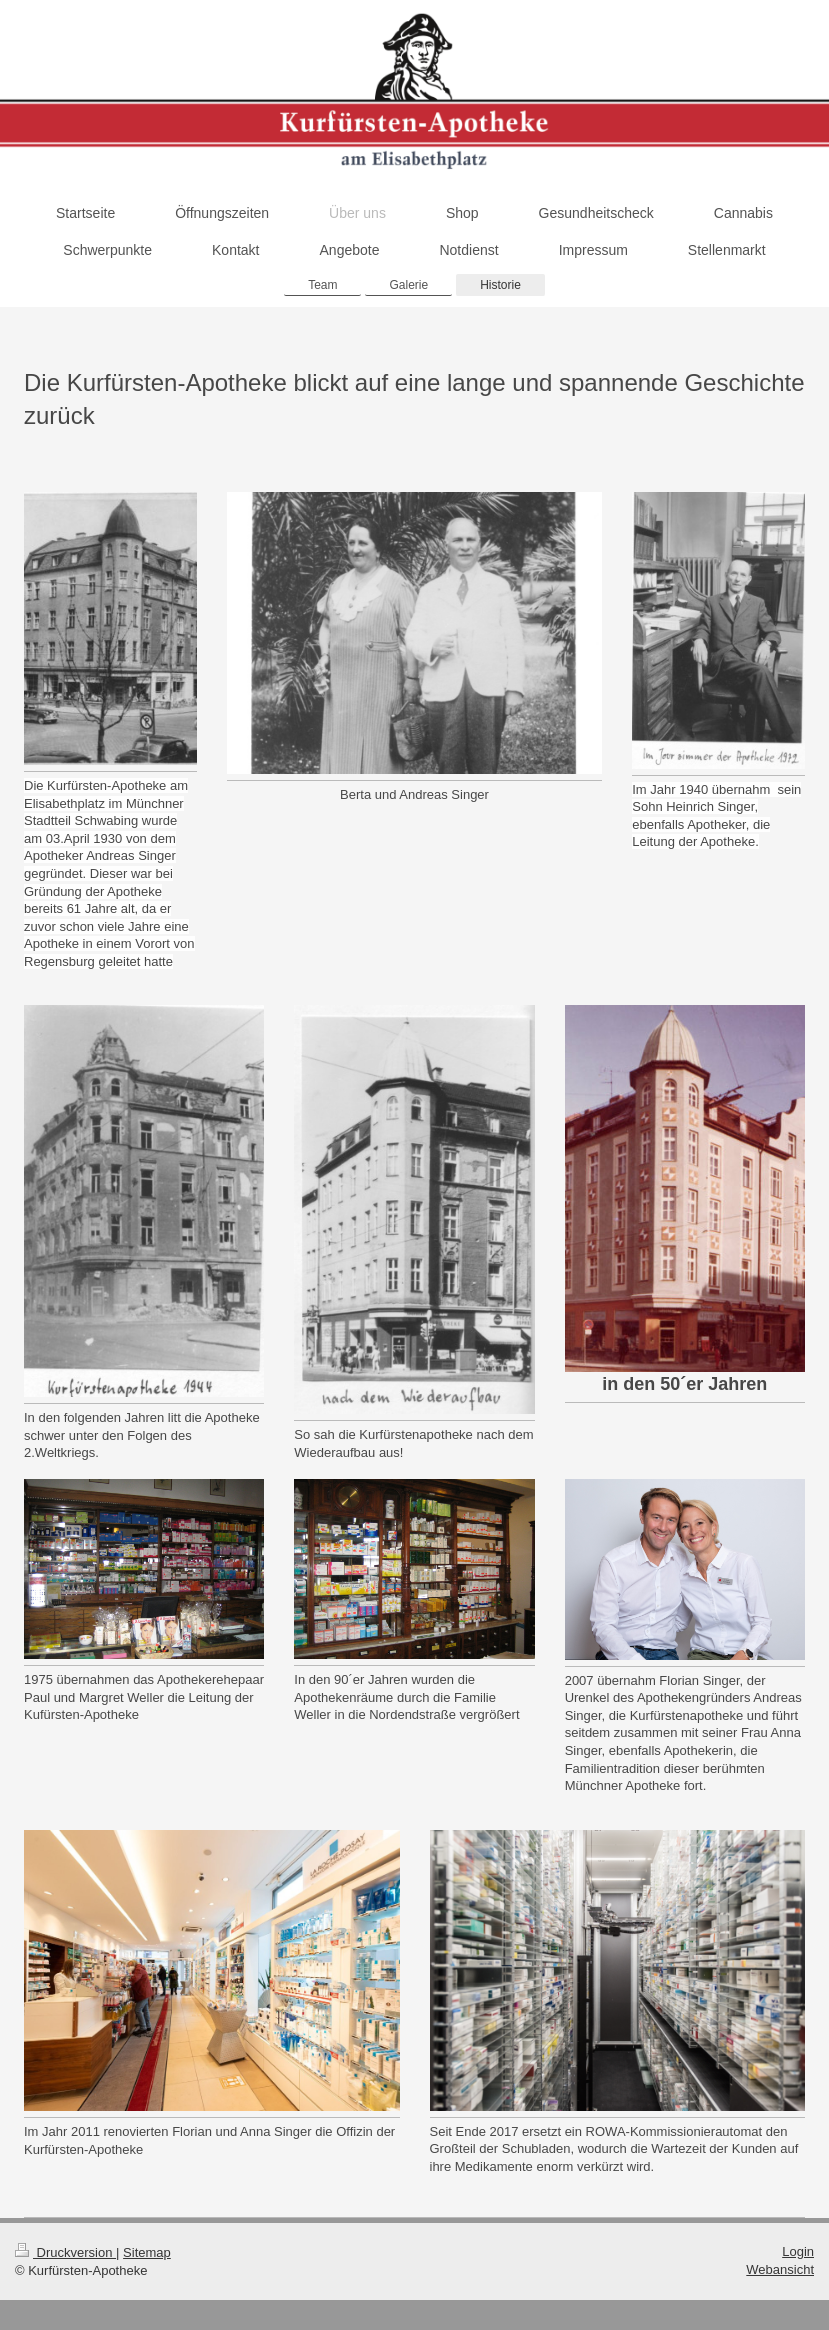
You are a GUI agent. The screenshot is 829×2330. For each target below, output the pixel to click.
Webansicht (780, 2269)
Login (798, 2251)
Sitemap (147, 2252)
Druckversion (65, 2252)
